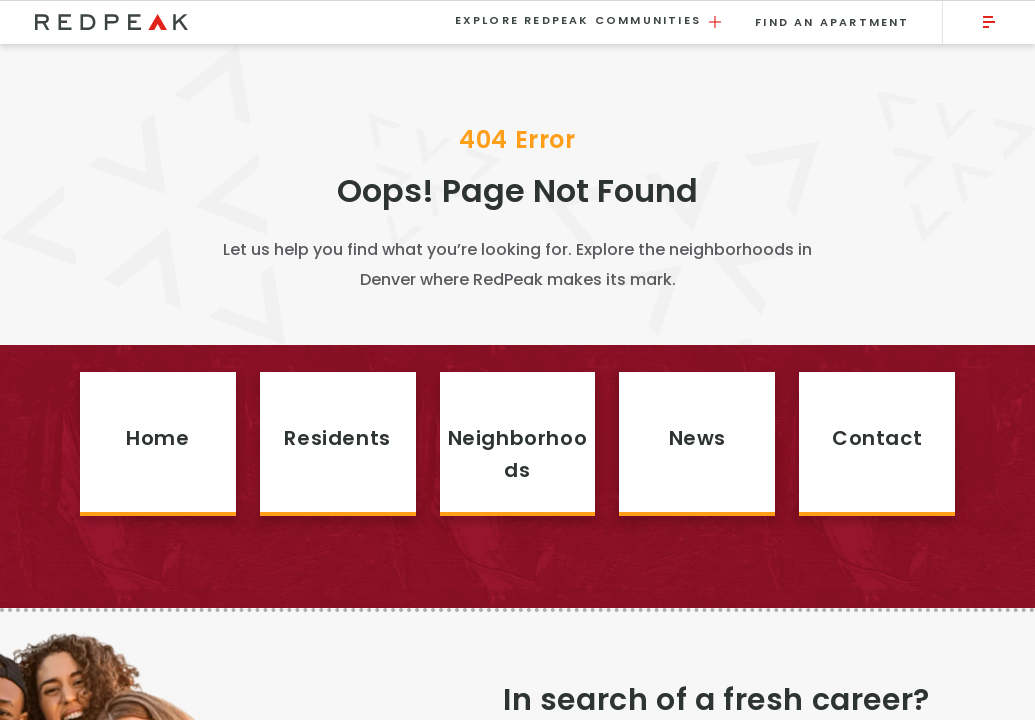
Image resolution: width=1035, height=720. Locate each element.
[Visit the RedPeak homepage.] (231, 22)
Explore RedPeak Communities (589, 21)
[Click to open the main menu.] (989, 22)
